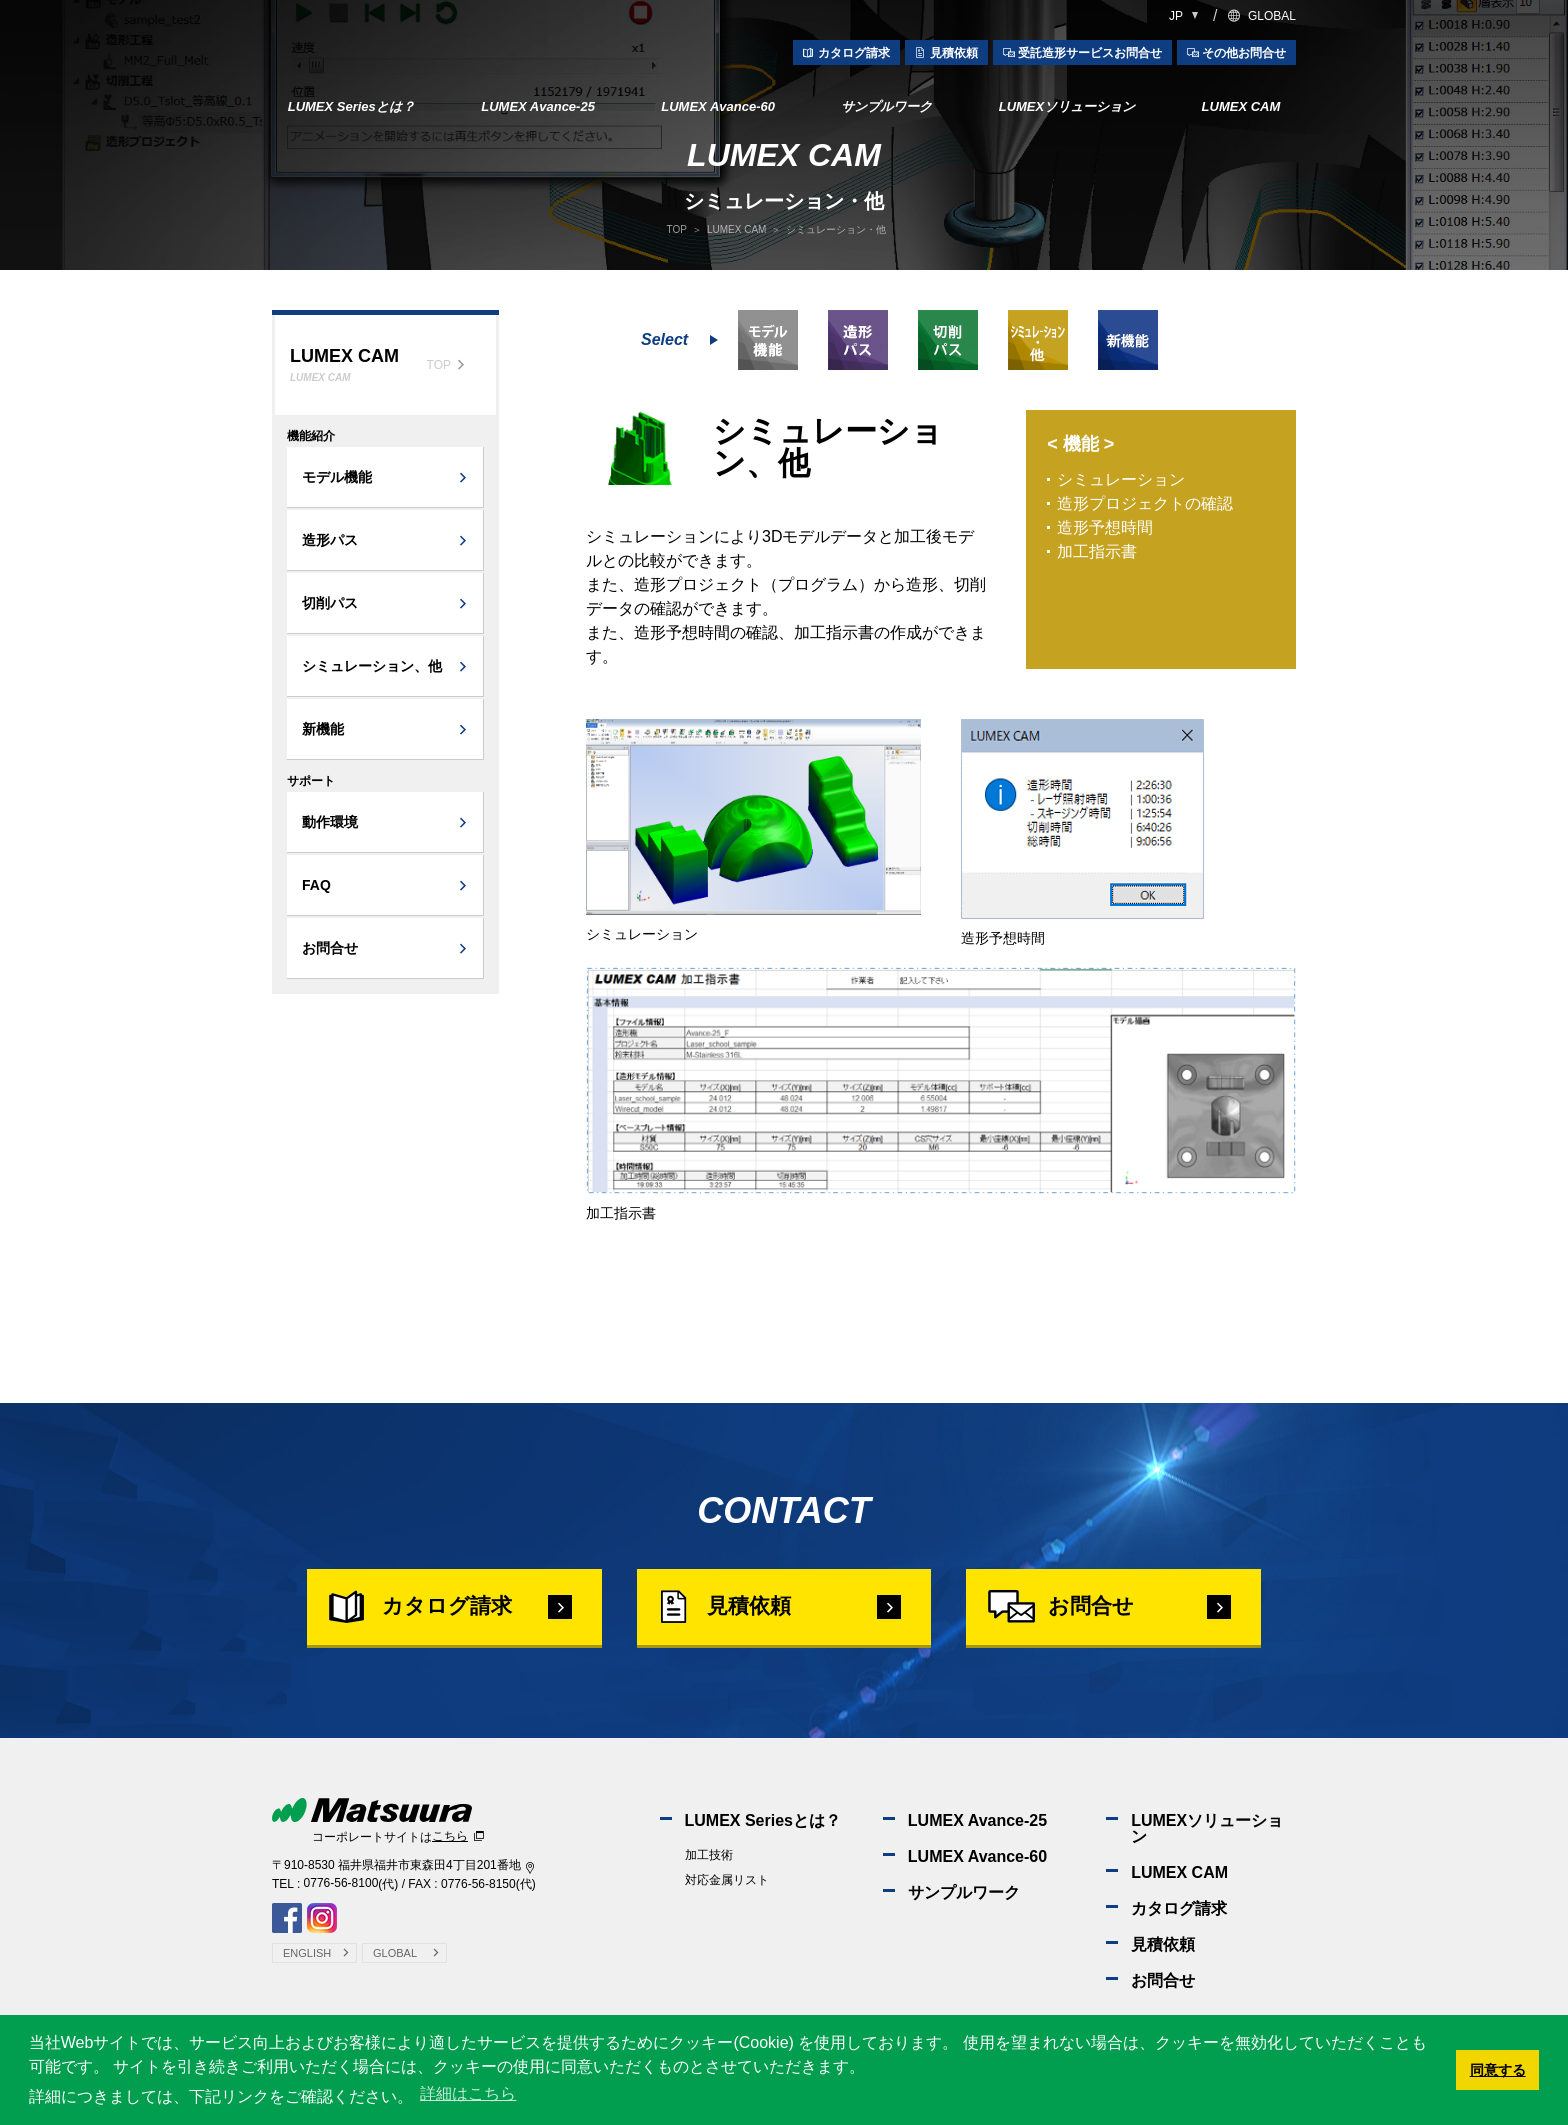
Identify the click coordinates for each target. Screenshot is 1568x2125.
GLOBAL (1272, 16)
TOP (677, 229)
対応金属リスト (727, 1901)
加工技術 (709, 1876)
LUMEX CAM (1241, 106)
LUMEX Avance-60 (718, 106)
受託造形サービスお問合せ (1090, 53)
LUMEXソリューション (1067, 106)
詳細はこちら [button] (468, 2093)
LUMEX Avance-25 (538, 106)
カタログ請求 (854, 53)
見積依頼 (954, 53)
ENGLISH (307, 1972)
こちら (450, 1857)
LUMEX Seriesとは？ (351, 106)
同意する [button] (1498, 2070)
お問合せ (1110, 1615)
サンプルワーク (886, 106)
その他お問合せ (1244, 53)
